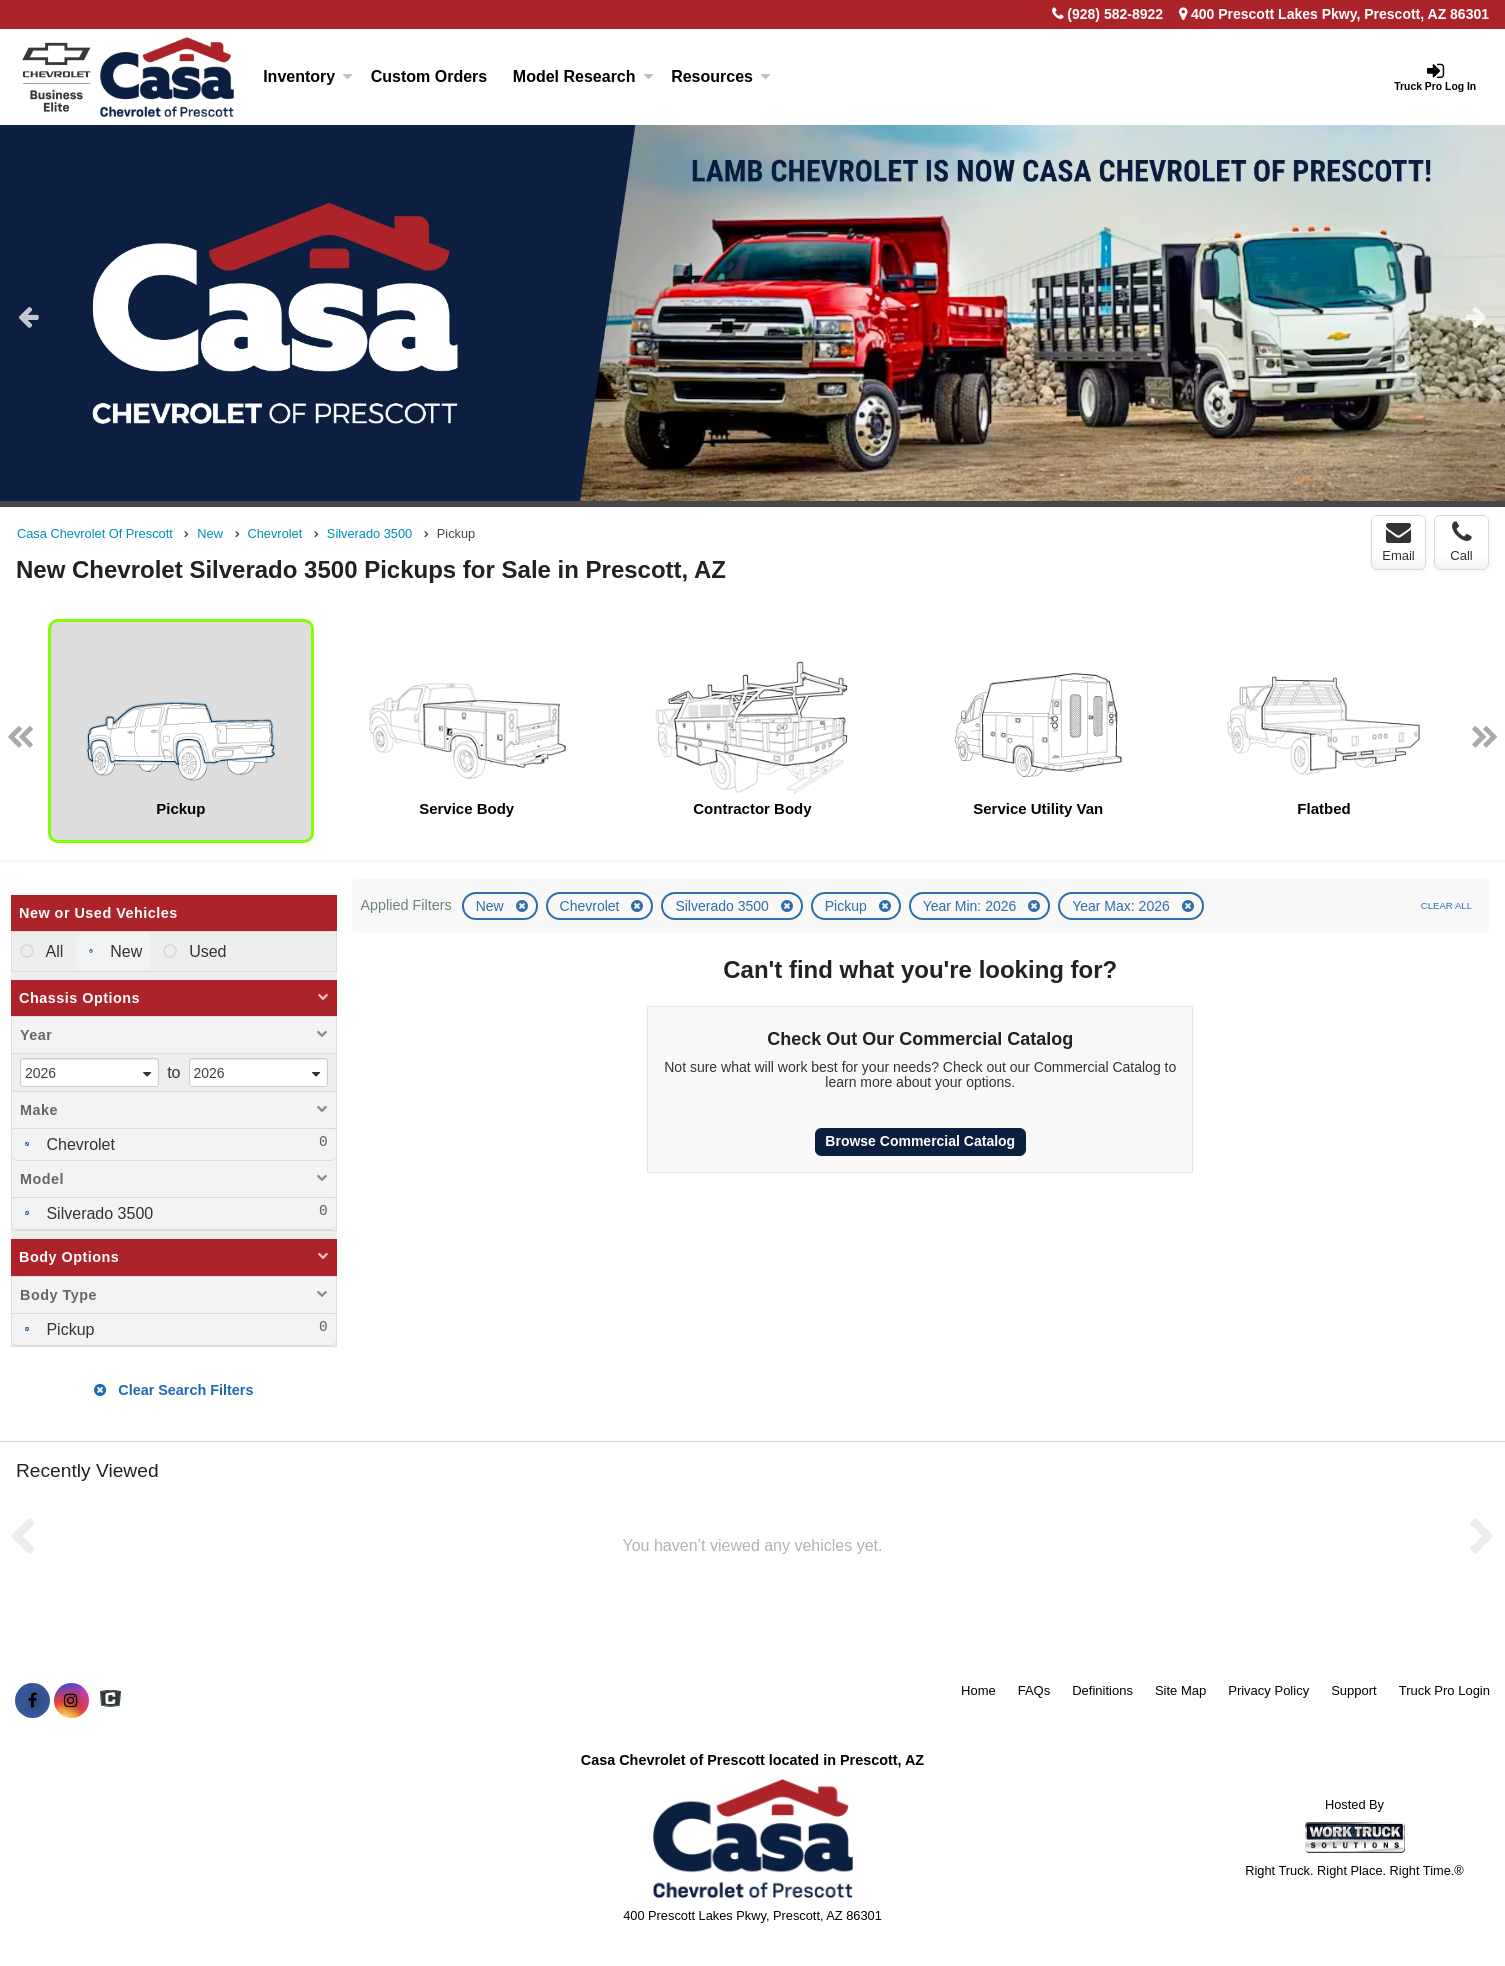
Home (978, 1690)
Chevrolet (592, 906)
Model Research (583, 76)
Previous (28, 316)
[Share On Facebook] (32, 1701)
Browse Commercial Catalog (920, 1141)
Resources (721, 76)
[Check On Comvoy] (110, 1701)
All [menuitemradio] (52, 951)
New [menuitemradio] (124, 951)
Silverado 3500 (723, 906)
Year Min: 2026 (972, 906)
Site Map (1180, 1690)
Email (1398, 542)
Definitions (1102, 1690)
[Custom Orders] (429, 77)
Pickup (848, 906)
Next (1476, 316)
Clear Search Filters (173, 1390)
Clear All (1446, 905)
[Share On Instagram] (71, 1701)
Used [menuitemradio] (206, 951)
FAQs (1034, 1690)
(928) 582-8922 (1115, 14)
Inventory (308, 76)
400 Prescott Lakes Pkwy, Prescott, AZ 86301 (1334, 14)
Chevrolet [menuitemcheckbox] (78, 1144)
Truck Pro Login (1444, 1690)
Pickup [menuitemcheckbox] (68, 1329)
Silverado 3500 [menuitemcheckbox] (97, 1213)
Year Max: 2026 (1122, 906)
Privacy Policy (1268, 1690)
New (492, 906)
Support (1354, 1690)
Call (1461, 542)
